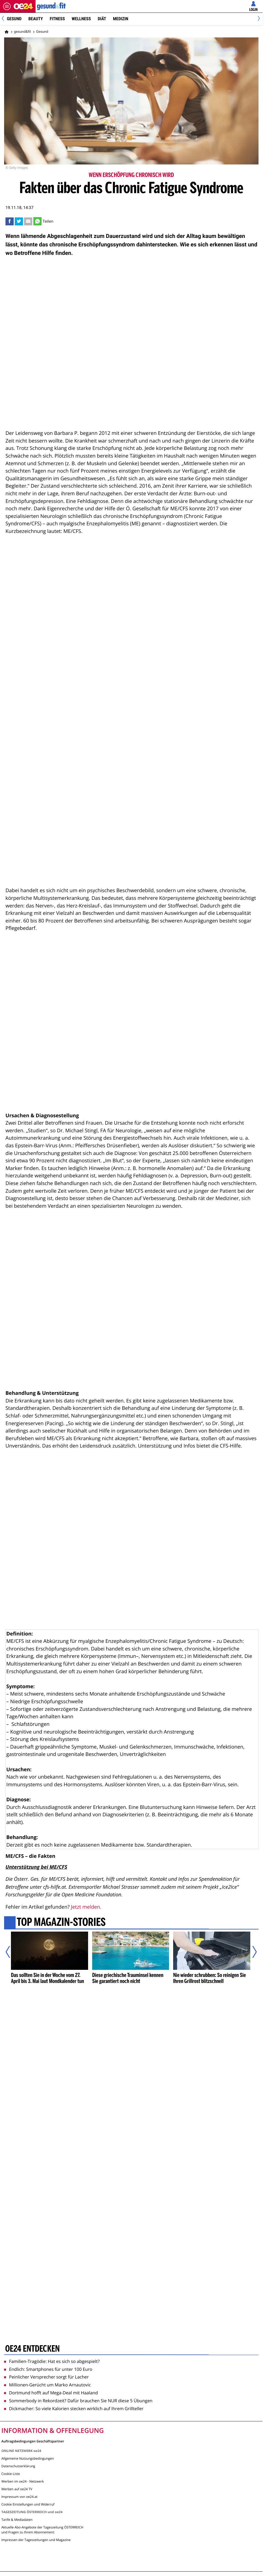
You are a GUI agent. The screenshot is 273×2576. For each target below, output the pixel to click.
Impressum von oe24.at (19, 2496)
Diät (102, 18)
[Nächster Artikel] (251, 1952)
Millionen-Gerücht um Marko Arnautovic (47, 2385)
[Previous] (5, 19)
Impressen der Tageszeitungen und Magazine (36, 2539)
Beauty (35, 18)
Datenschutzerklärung (18, 2466)
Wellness (81, 18)
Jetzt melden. (86, 1906)
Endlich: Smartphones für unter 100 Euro (48, 2369)
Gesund (14, 18)
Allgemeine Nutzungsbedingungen (27, 2458)
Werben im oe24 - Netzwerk (22, 2481)
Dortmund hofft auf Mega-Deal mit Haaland (51, 2393)
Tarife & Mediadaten (17, 2519)
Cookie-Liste (10, 2473)
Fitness (57, 18)
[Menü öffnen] (7, 6)
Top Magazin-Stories (61, 1922)
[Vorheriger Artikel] (12, 1952)
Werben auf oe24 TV (16, 2489)
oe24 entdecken (32, 2349)
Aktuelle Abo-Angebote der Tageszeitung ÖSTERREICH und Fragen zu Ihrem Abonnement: (42, 2529)
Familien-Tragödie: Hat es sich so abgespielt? (52, 2361)
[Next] (258, 19)
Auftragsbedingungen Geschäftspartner (32, 2441)
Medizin (120, 18)
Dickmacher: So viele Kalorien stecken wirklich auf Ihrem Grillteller (73, 2409)
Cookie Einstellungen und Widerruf (27, 2504)
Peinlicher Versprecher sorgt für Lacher (46, 2377)
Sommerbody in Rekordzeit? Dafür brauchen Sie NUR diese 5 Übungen (78, 2401)
